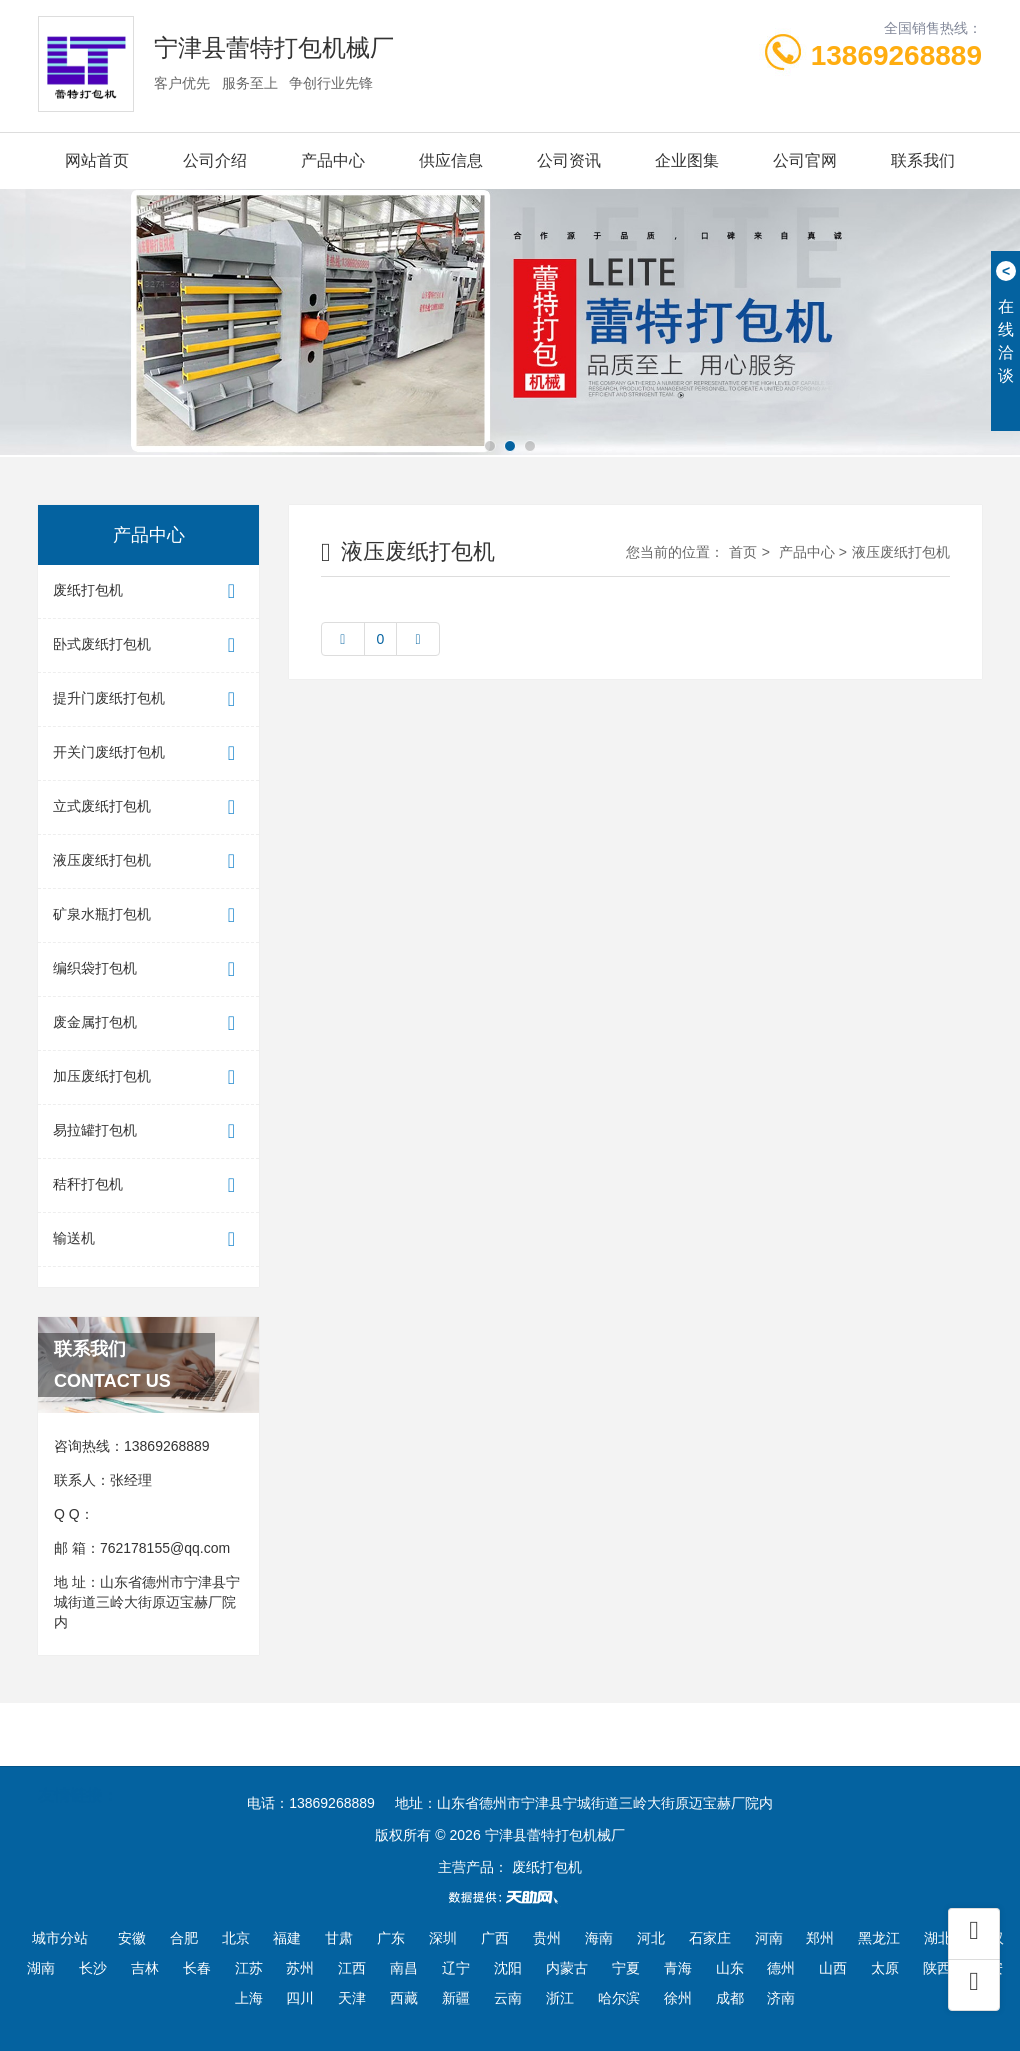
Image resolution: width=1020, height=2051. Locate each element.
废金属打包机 (148, 1023)
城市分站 (60, 1938)
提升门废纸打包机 (148, 699)
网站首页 (97, 160)
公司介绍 (215, 160)
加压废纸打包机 (148, 1077)
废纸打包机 (148, 591)
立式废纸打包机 (148, 807)
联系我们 (923, 160)
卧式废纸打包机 (148, 645)
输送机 (148, 1239)
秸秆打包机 (148, 1185)
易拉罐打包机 (148, 1131)
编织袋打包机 (148, 969)
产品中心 (333, 160)
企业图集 (687, 160)
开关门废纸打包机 (148, 753)
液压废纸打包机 (148, 861)
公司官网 (805, 160)
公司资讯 (569, 160)
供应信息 (451, 160)
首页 (743, 552)
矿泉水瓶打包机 (148, 915)
